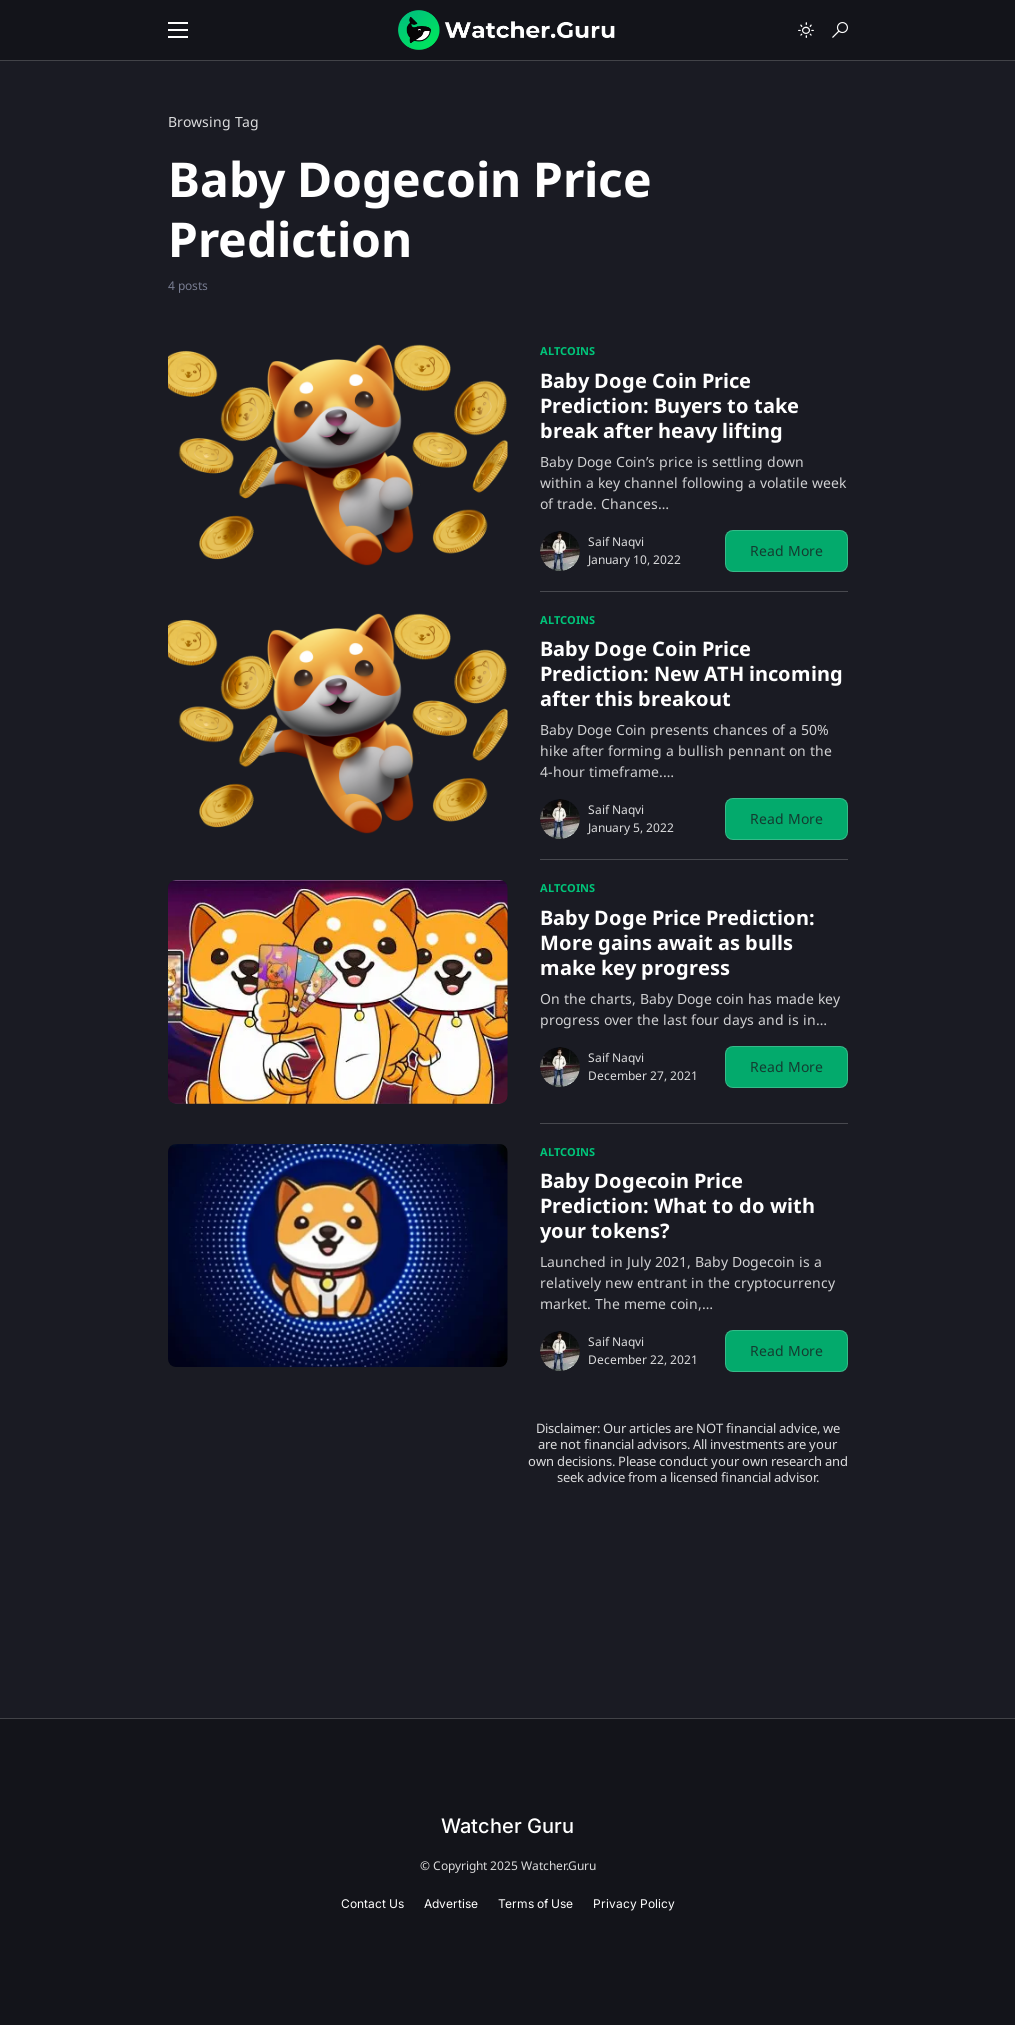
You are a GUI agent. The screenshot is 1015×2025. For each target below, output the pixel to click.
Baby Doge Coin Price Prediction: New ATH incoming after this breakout (691, 673)
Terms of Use (535, 1903)
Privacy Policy (634, 1903)
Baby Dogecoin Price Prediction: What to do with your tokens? (677, 1205)
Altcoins (567, 350)
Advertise (451, 1903)
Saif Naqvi (616, 541)
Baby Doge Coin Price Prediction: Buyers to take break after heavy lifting (669, 405)
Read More (786, 550)
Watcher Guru (507, 1826)
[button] (178, 30)
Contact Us (372, 1903)
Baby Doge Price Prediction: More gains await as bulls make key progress (677, 942)
